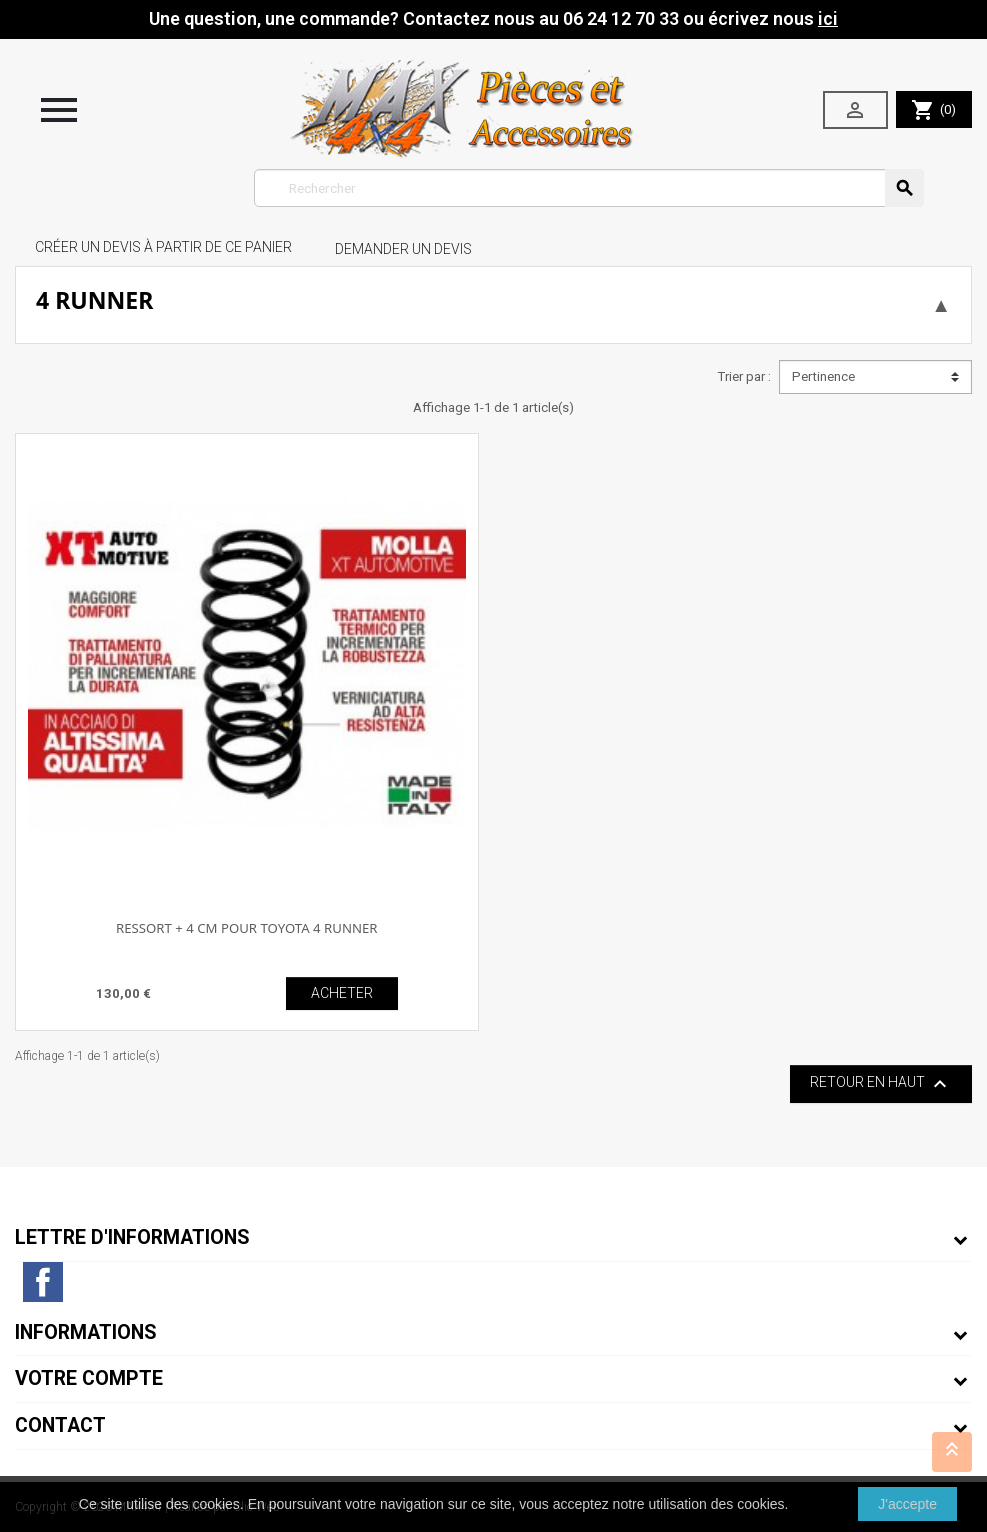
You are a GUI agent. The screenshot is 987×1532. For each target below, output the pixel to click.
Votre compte (89, 1378)
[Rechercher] (589, 188)
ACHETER (342, 993)
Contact (60, 1425)
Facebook (43, 1282)
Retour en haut (881, 1084)
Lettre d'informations (132, 1237)
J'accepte (907, 1504)
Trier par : (744, 376)
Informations (86, 1332)
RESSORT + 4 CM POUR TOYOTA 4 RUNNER (247, 928)
